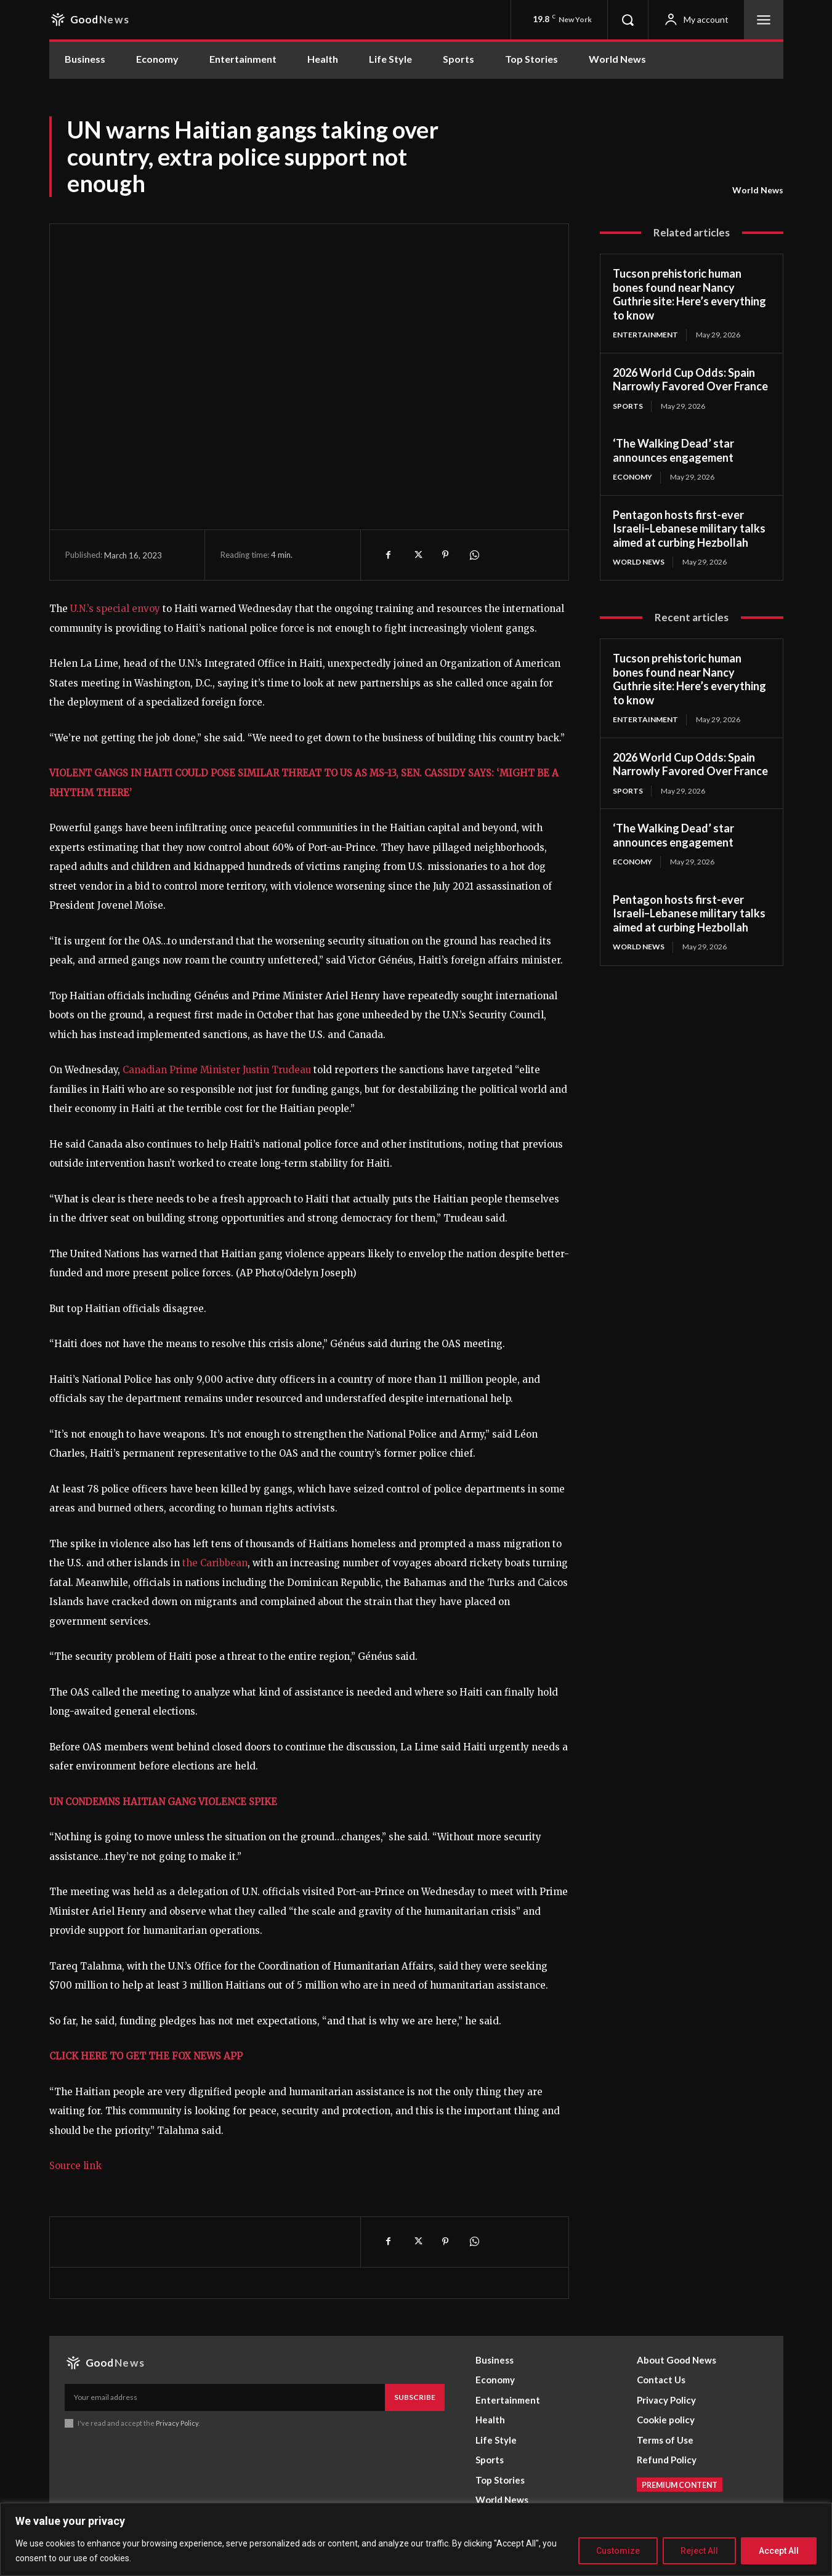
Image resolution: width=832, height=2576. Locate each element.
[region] (416, 2539)
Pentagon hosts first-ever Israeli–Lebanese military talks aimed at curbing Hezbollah (689, 528)
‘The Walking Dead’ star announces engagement (673, 450)
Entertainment (645, 334)
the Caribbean (215, 1563)
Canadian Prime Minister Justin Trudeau (217, 1070)
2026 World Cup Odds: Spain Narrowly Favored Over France (690, 379)
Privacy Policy (177, 2423)
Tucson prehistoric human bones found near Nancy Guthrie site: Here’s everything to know (689, 294)
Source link (75, 2165)
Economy (632, 476)
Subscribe (414, 2397)
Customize (618, 2551)
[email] (225, 2397)
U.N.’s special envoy (115, 608)
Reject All (699, 2551)
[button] (627, 19)
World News (757, 190)
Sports (628, 406)
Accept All (779, 2551)
